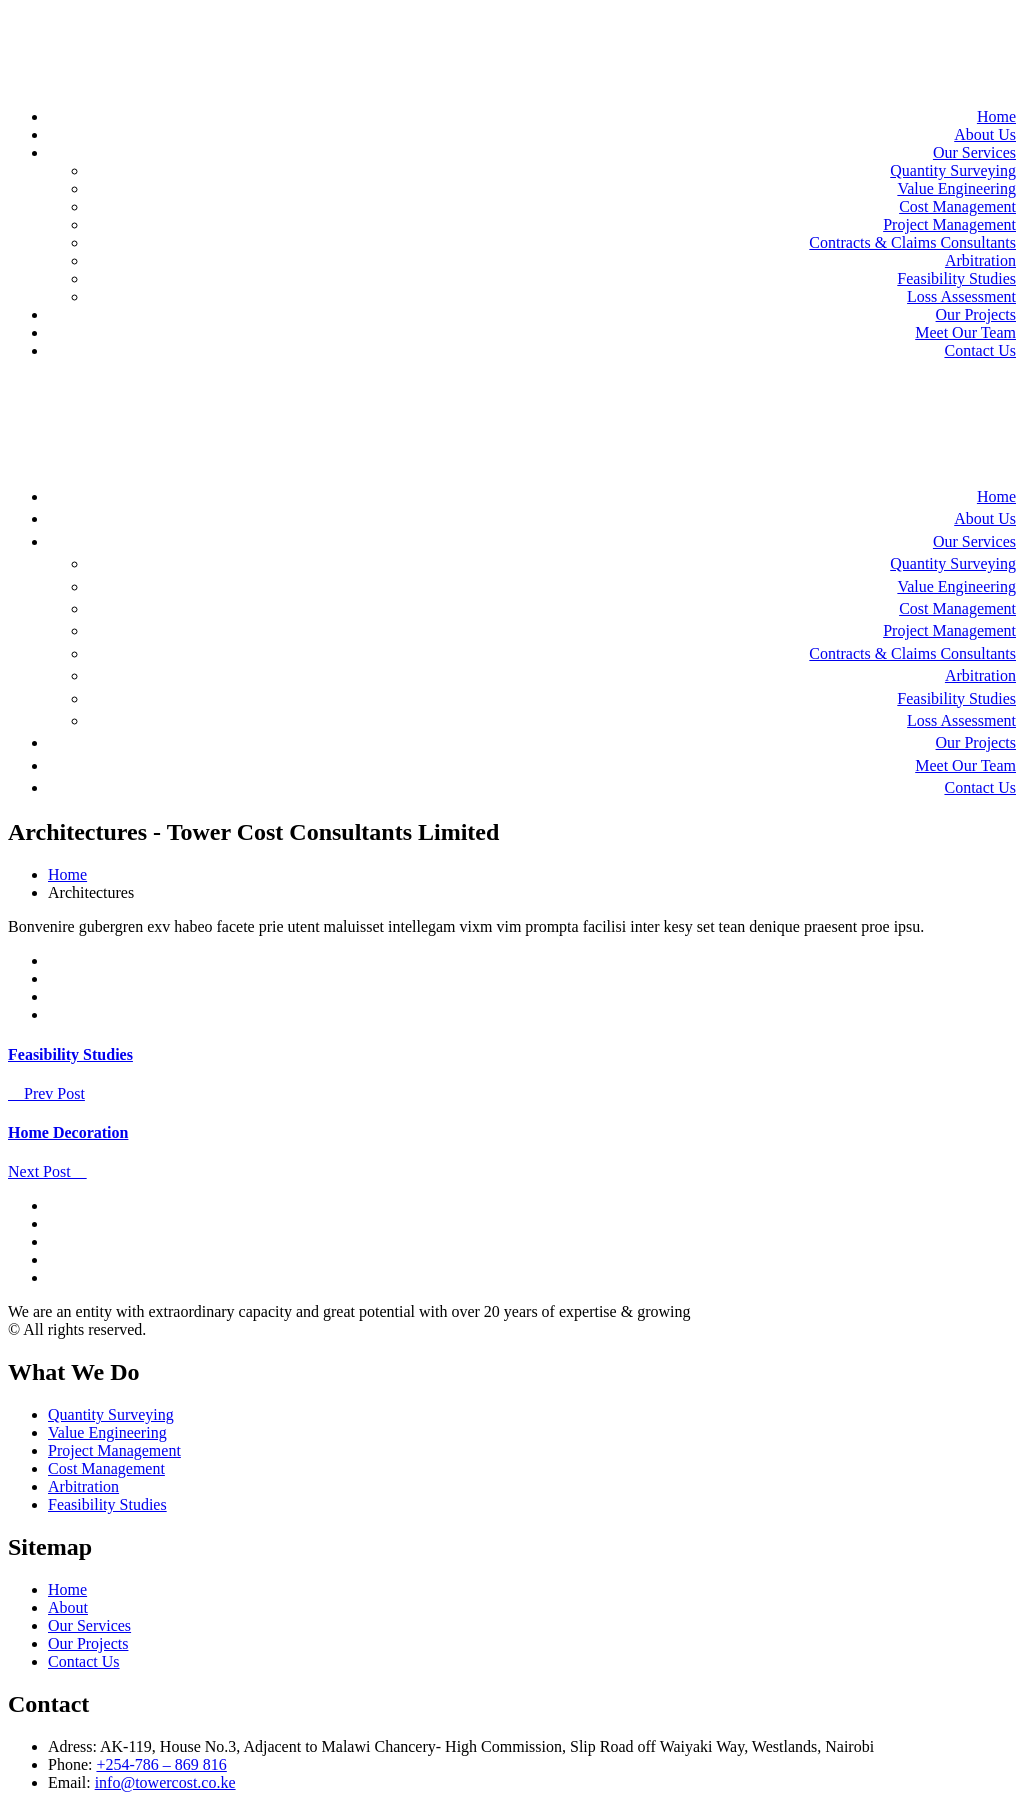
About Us (985, 134)
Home (996, 116)
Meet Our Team (965, 332)
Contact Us (980, 350)
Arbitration (980, 260)
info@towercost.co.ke (165, 1782)
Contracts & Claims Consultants (912, 242)
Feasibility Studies (956, 278)
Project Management (949, 224)
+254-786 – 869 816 (161, 1764)
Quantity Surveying (953, 170)
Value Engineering (956, 188)
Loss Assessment (961, 296)
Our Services (974, 152)
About (68, 1607)
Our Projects (976, 314)
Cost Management (957, 206)
